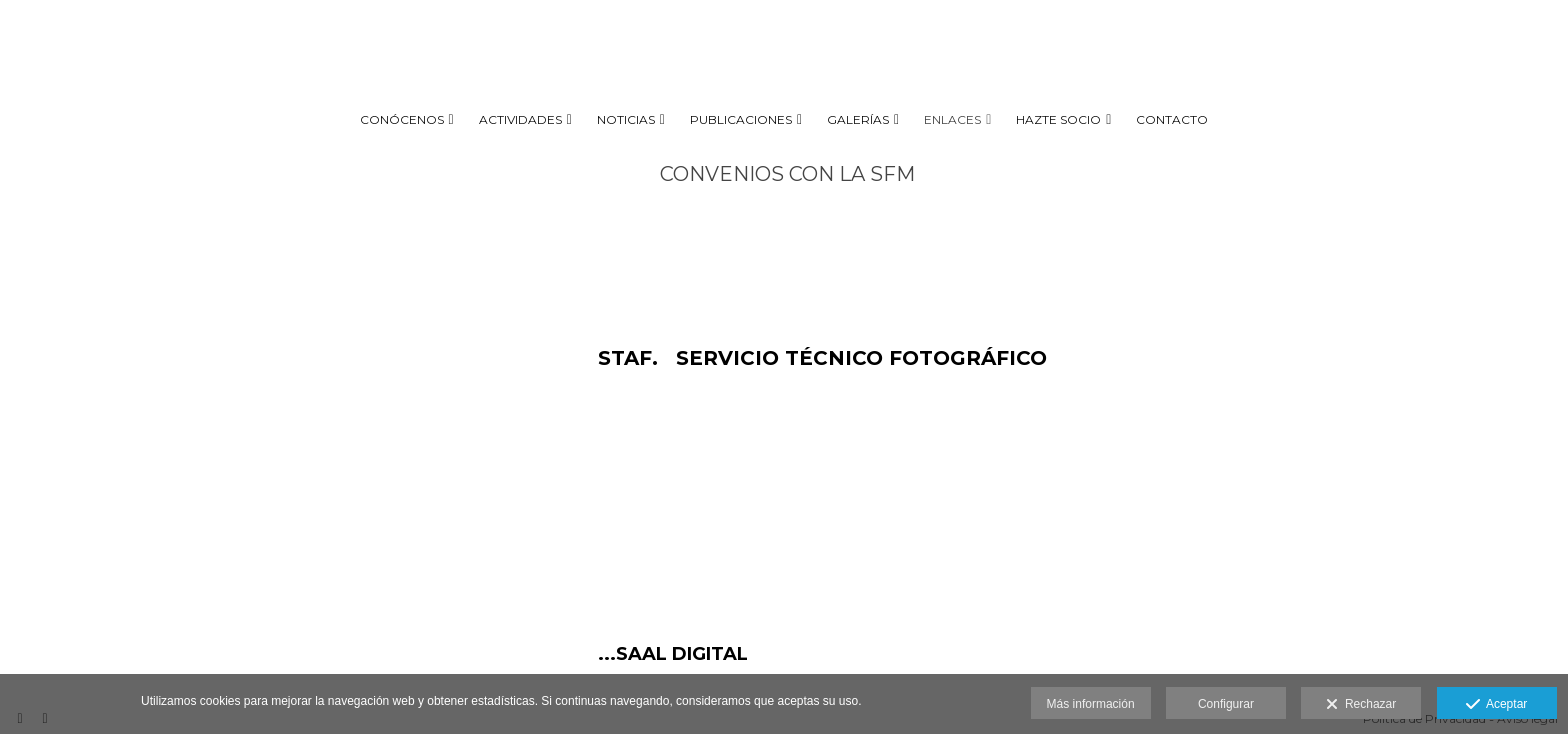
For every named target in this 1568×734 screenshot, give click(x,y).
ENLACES (952, 119)
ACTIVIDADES (520, 119)
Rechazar (1361, 705)
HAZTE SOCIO (1058, 119)
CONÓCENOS (402, 119)
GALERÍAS (858, 119)
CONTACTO (1172, 119)
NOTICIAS (626, 119)
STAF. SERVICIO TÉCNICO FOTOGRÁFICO (822, 358)
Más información (1091, 704)
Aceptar (1496, 705)
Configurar (1226, 704)
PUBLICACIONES (741, 119)
